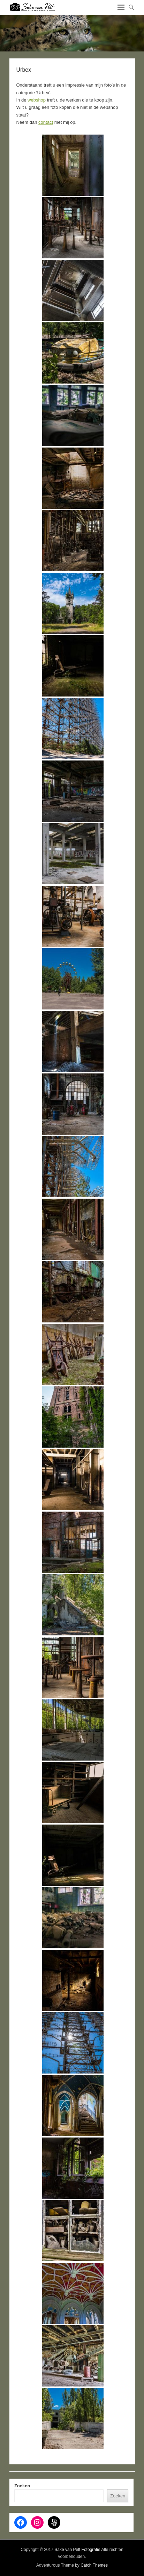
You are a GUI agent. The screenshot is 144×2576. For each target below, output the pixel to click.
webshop (37, 100)
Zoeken (22, 2485)
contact (45, 122)
